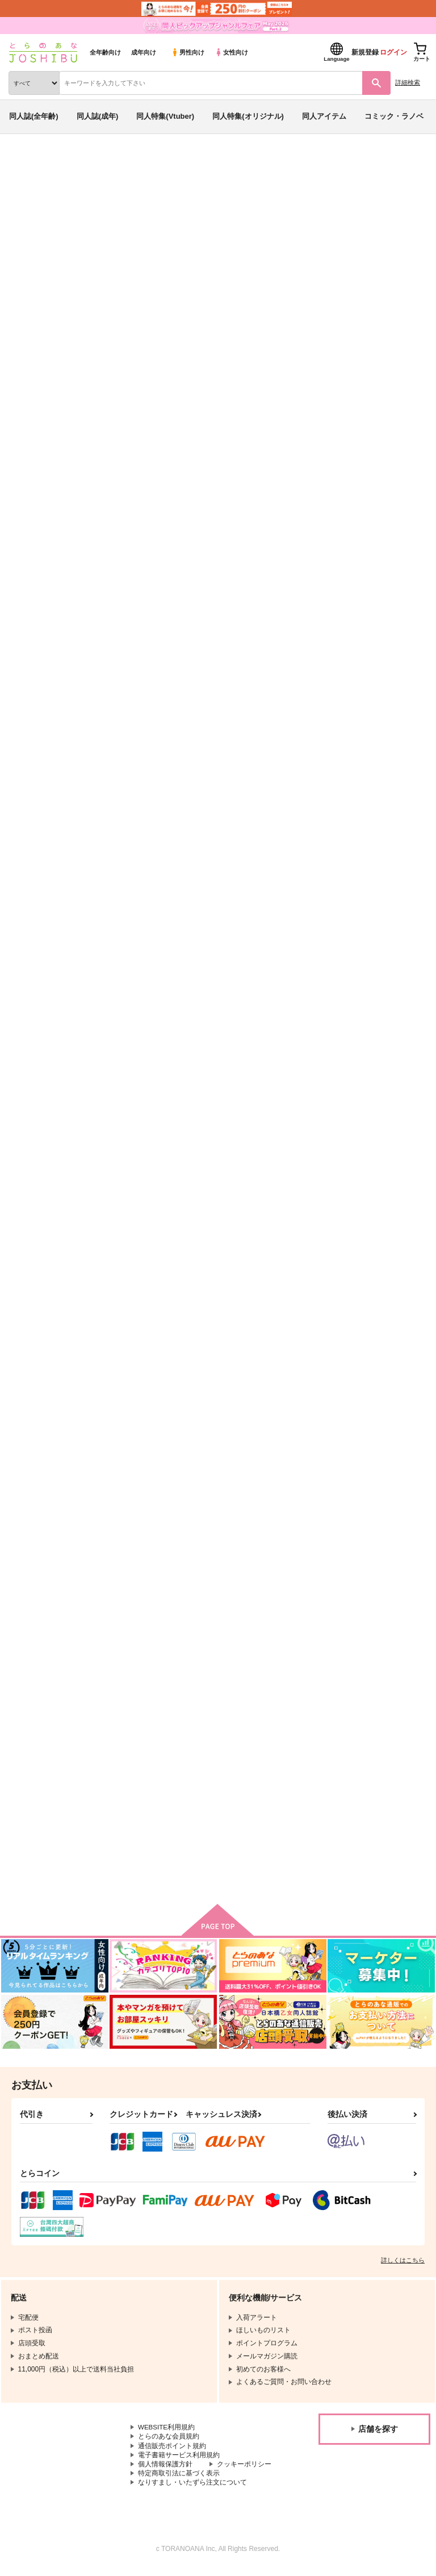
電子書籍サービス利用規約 (179, 2461)
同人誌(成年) (98, 116)
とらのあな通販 (26, 163)
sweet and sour (373, 417)
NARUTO (207, 427)
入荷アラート (38, 368)
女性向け (231, 52)
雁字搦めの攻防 (350, 1258)
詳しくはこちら (403, 2265)
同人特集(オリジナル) (248, 116)
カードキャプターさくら (144, 427)
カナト (92, 417)
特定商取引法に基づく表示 (179, 2479)
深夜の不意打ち (127, 1258)
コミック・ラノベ (394, 116)
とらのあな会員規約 (168, 2441)
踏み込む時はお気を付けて (368, 1523)
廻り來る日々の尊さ (246, 1787)
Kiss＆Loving (236, 1523)
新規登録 (365, 52)
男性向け (187, 52)
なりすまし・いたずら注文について (192, 2489)
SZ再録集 (340, 994)
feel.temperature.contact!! (146, 994)
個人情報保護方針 (165, 2470)
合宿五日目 (342, 730)
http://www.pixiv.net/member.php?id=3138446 (282, 293)
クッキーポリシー (244, 2470)
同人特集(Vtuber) (165, 116)
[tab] (178, 544)
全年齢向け (105, 52)
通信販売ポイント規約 (172, 2451)
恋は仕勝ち (119, 1523)
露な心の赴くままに (246, 730)
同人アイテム (324, 116)
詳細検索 (407, 82)
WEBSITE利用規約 (167, 2432)
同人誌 (67, 163)
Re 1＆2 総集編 (241, 994)
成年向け (143, 52)
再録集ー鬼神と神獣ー (138, 1787)
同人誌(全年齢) (33, 116)
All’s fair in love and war (255, 1258)
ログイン (393, 52)
